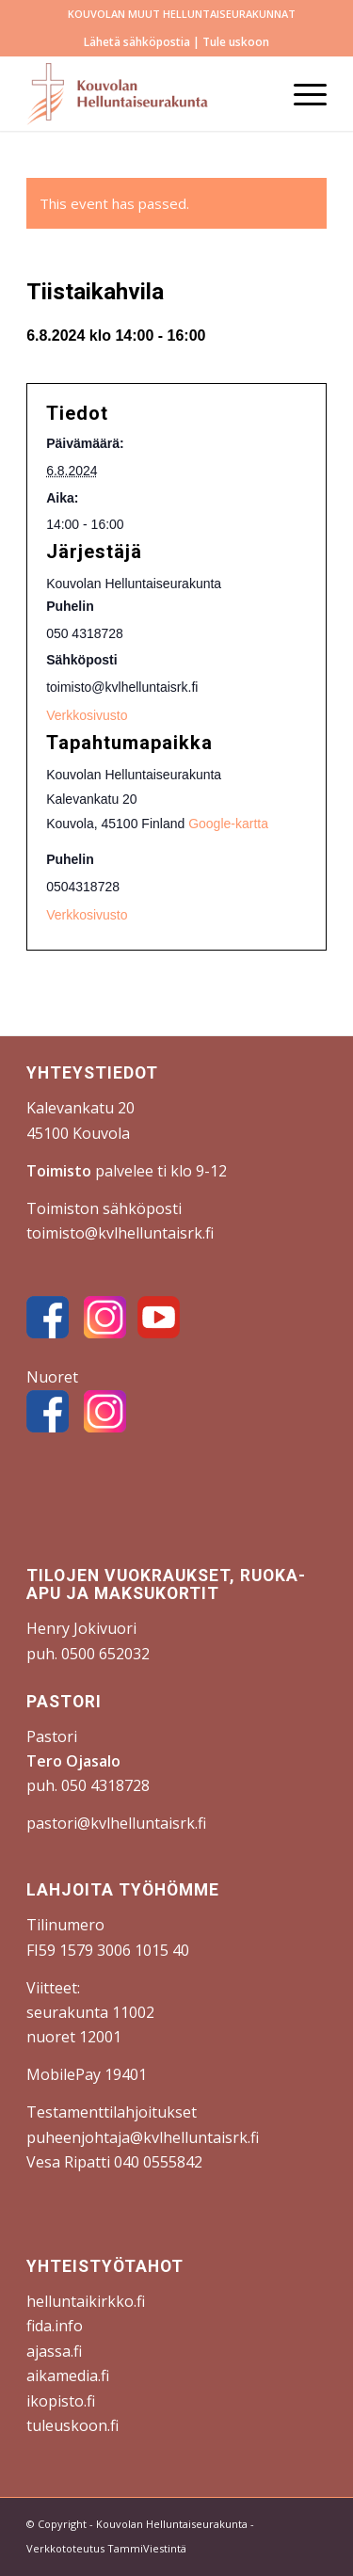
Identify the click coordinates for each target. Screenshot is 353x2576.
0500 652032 (105, 1653)
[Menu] (301, 93)
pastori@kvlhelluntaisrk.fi (116, 1823)
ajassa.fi (54, 2351)
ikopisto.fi (60, 2401)
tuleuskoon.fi (72, 2425)
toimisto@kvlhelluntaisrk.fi (120, 1233)
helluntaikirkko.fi (85, 2301)
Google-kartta (228, 823)
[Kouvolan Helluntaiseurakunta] (146, 93)
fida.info (54, 2325)
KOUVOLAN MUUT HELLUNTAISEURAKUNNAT (182, 14)
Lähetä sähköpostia (137, 42)
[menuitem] (181, 14)
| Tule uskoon (229, 42)
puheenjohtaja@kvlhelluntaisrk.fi (142, 2137)
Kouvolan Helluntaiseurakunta (172, 2524)
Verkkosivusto (86, 914)
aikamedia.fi (67, 2375)
